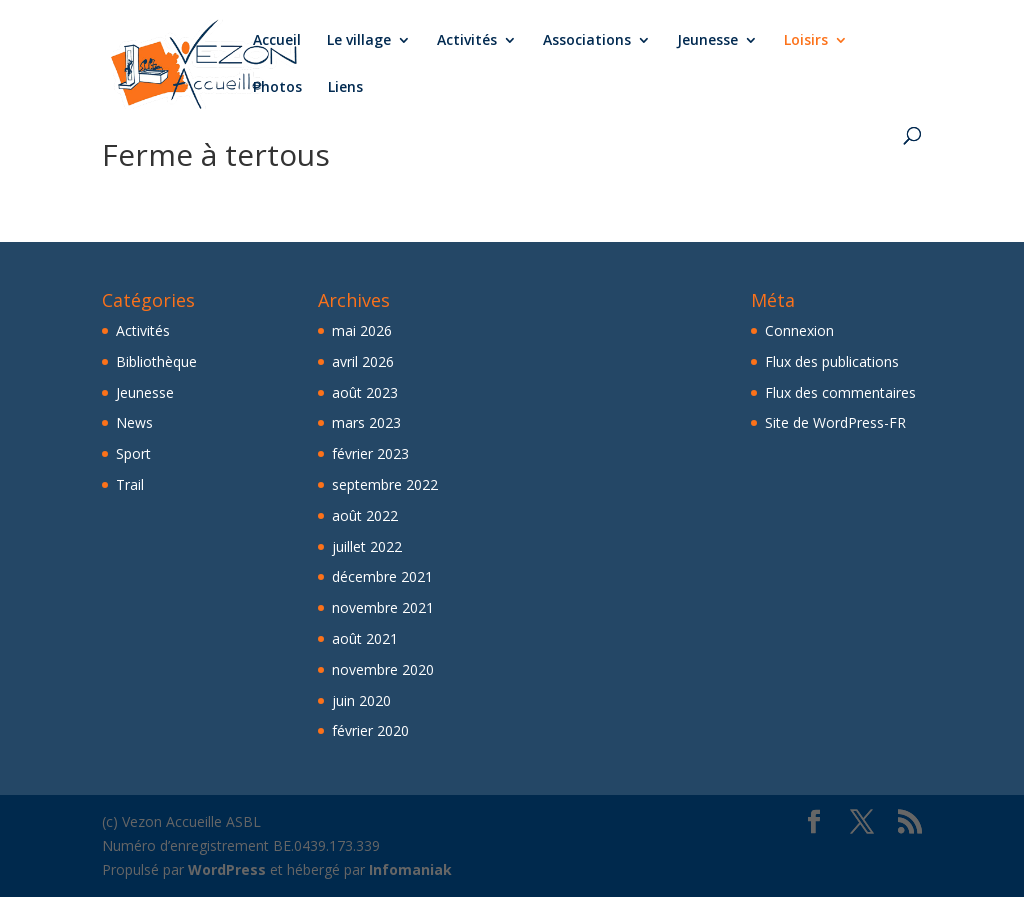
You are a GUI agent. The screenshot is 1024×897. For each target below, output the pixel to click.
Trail (130, 484)
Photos (277, 88)
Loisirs (806, 41)
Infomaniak (410, 869)
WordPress (227, 869)
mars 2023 (366, 422)
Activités (467, 41)
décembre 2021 (382, 576)
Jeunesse (707, 41)
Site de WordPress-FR (835, 422)
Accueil (277, 41)
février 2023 (370, 453)
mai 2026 (362, 330)
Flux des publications (832, 361)
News (134, 422)
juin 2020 (361, 700)
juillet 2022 (367, 546)
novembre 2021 (383, 607)
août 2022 (365, 515)
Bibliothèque (156, 361)
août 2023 (365, 392)
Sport (133, 453)
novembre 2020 (383, 669)
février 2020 (370, 730)
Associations (587, 41)
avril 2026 (363, 361)
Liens (345, 88)
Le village (359, 41)
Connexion (799, 330)
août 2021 (365, 638)
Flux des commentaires (840, 392)
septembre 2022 (385, 484)
